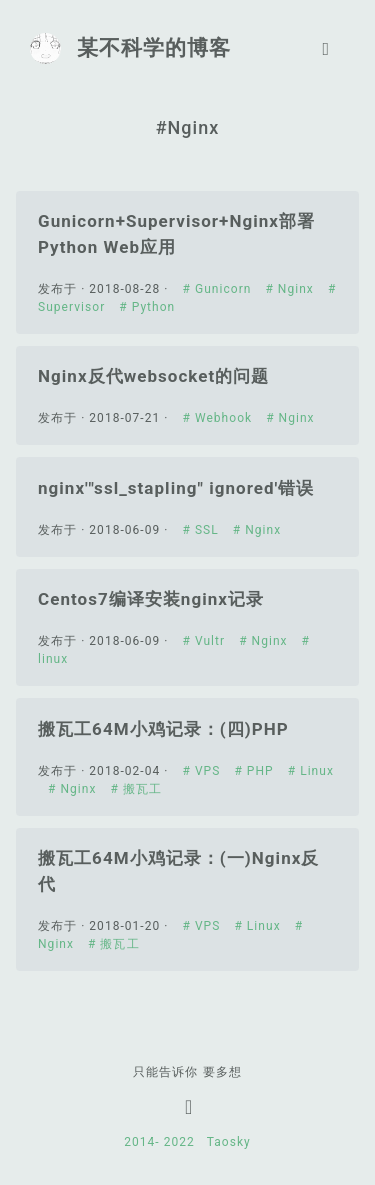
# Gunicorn (219, 289)
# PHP (255, 771)
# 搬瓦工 (136, 789)
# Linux (311, 771)
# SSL (203, 530)
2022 (187, 1142)
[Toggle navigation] (326, 48)
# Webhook (220, 418)
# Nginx (291, 289)
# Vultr (206, 641)
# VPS (204, 771)
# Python (147, 307)
